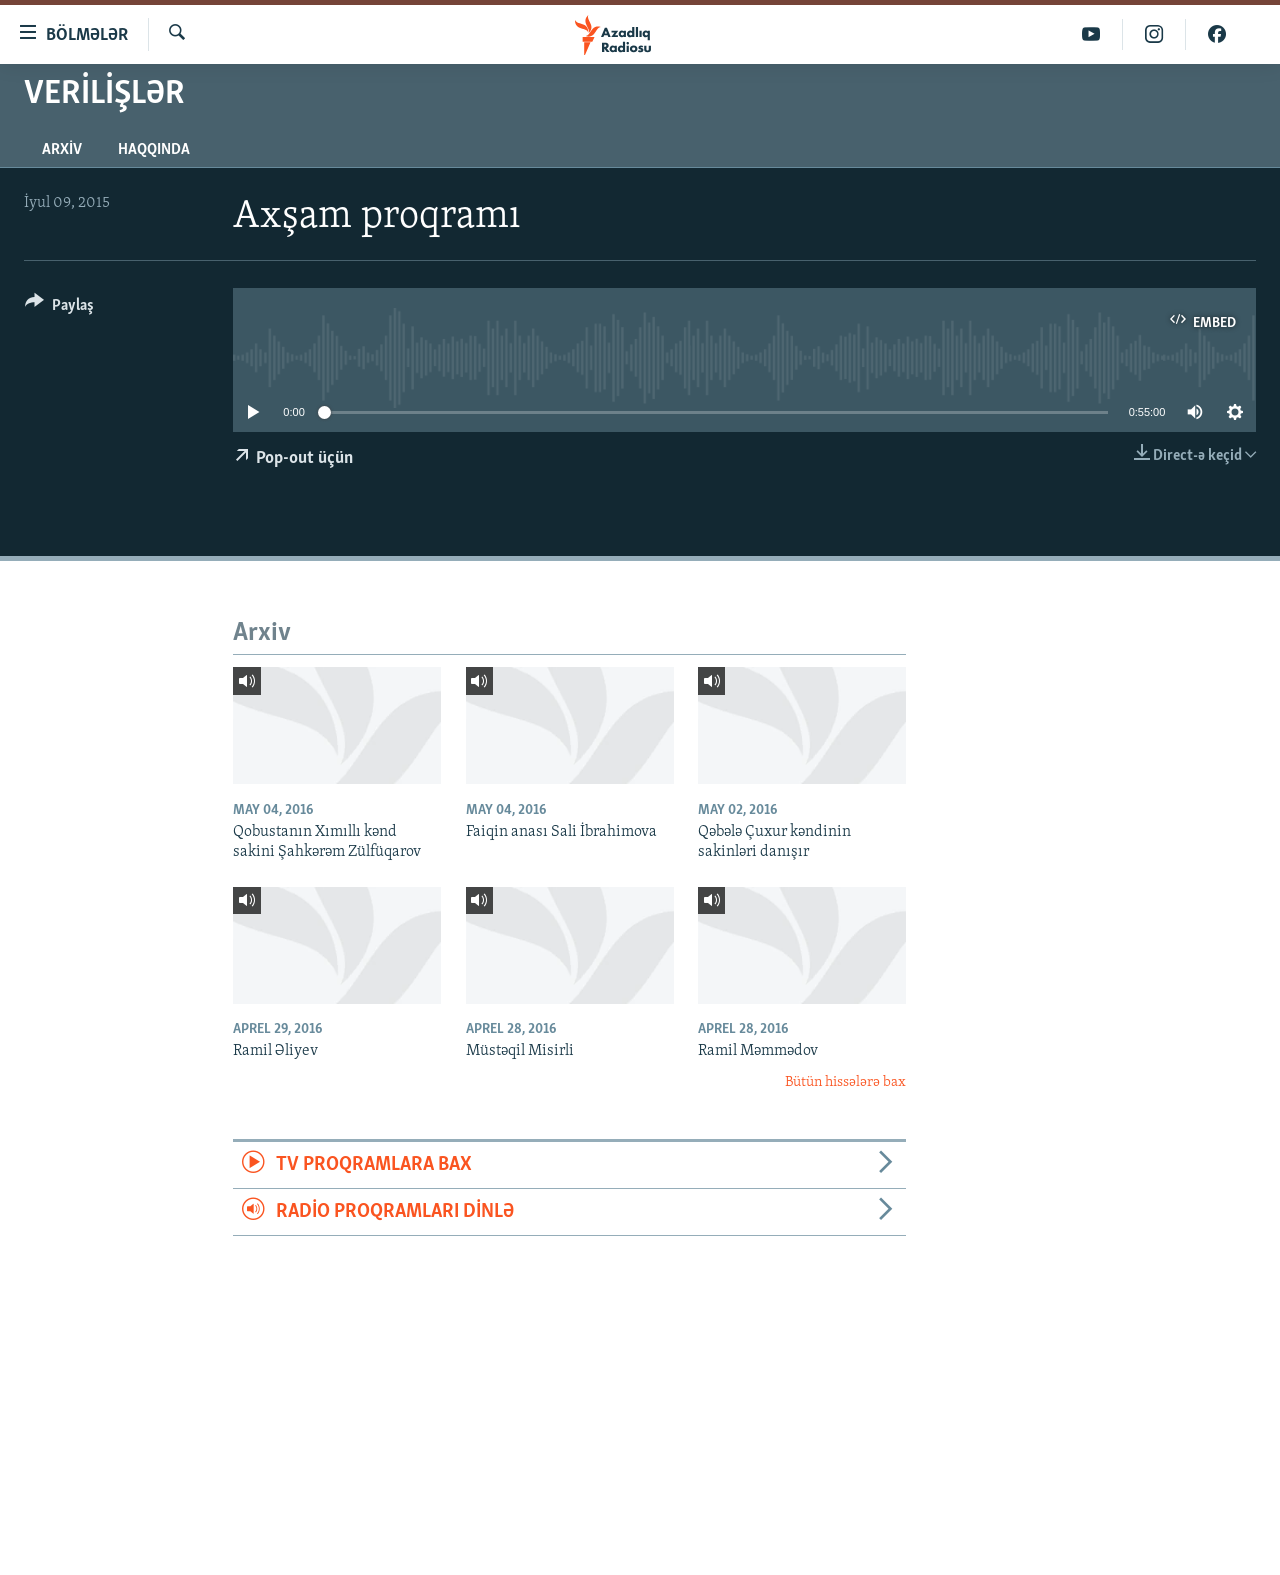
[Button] (59, 308)
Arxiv (62, 150)
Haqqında (154, 150)
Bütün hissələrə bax (845, 1082)
